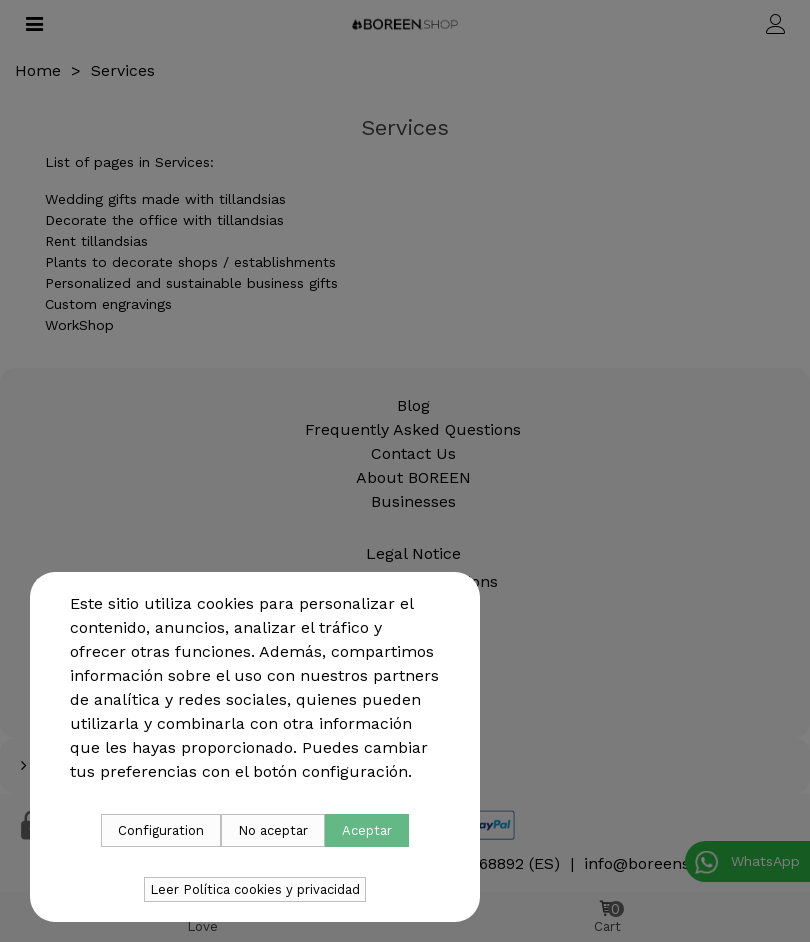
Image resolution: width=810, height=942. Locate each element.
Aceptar (367, 830)
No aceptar (273, 830)
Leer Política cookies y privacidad (255, 889)
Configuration (161, 830)
